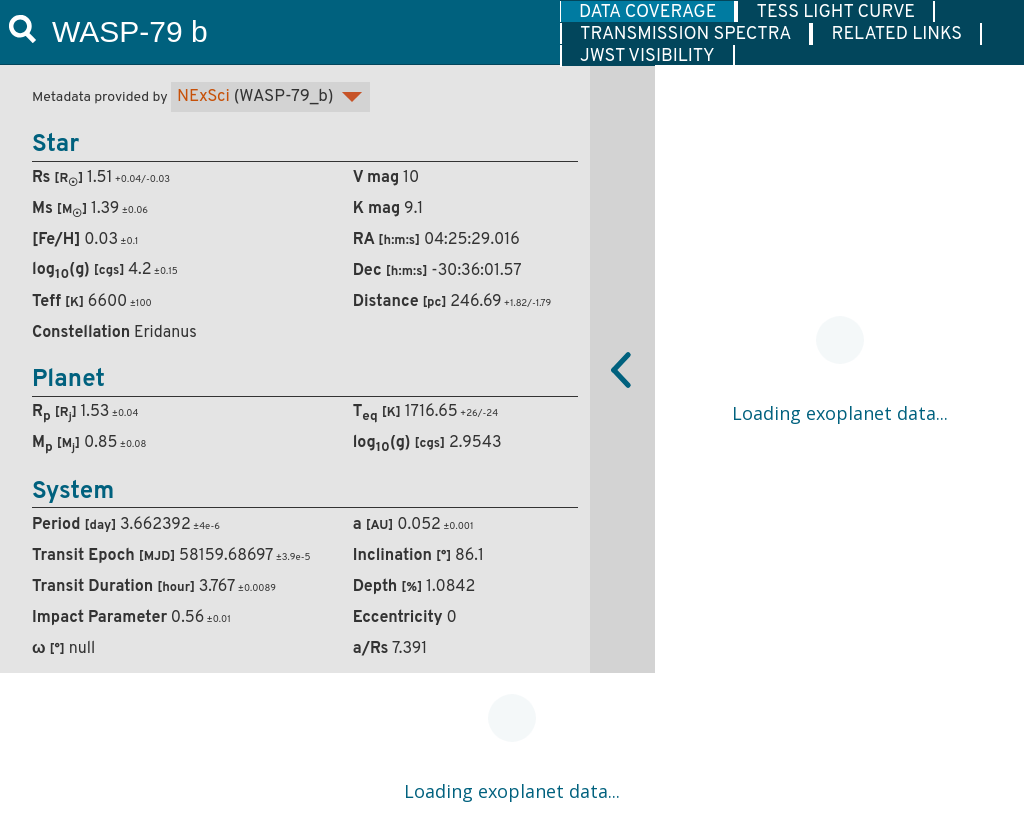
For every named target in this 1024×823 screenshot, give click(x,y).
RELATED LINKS (896, 34)
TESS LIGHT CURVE (835, 12)
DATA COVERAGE (647, 12)
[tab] (648, 11)
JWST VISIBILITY (647, 56)
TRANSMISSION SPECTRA (685, 34)
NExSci (203, 97)
